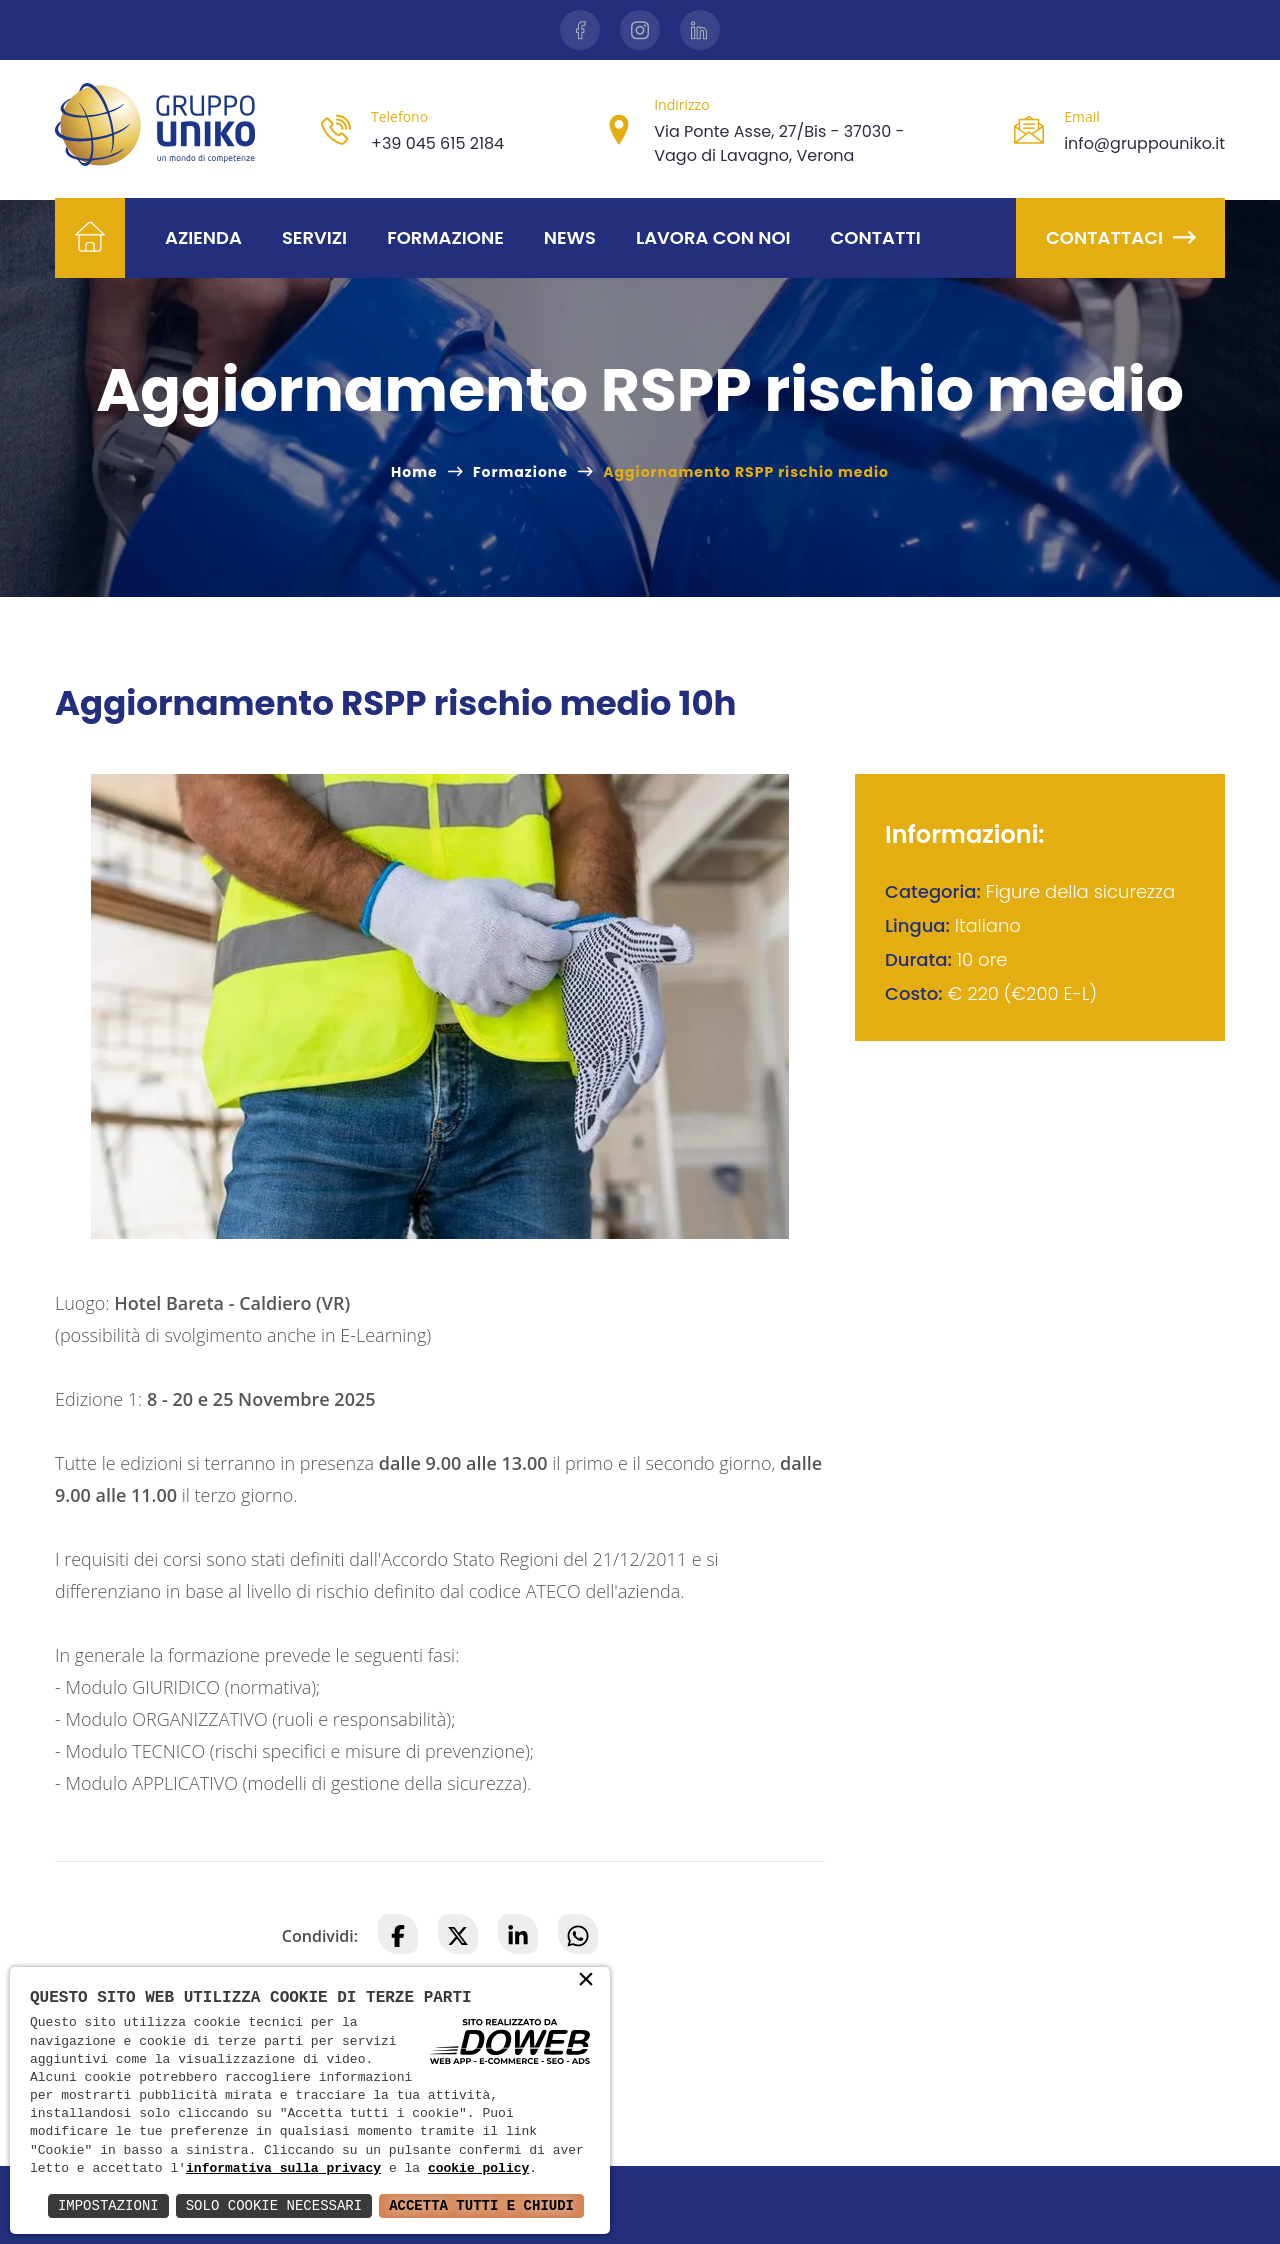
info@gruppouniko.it (1144, 143)
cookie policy (478, 2169)
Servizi (314, 237)
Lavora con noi (713, 237)
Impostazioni (108, 2205)
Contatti (876, 237)
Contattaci (1120, 237)
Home (414, 472)
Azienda (203, 237)
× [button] (586, 1981)
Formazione (445, 237)
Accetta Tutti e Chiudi (481, 2205)
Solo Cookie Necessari (274, 2205)
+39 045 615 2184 (437, 143)
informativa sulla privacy (283, 2169)
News (570, 237)
